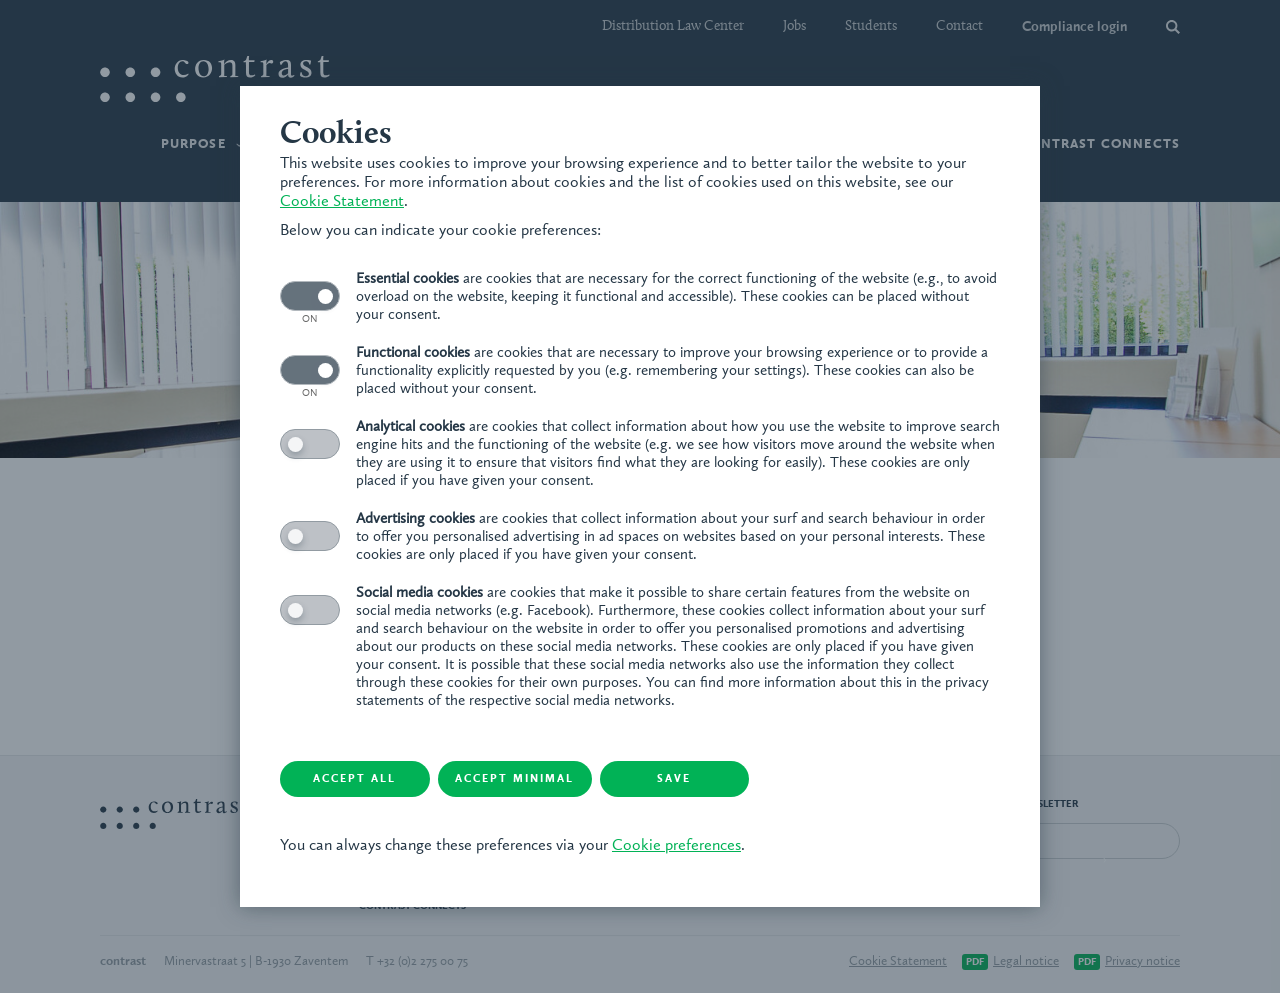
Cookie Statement (342, 202)
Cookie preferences (676, 846)
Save (675, 779)
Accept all (355, 779)
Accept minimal (515, 779)
